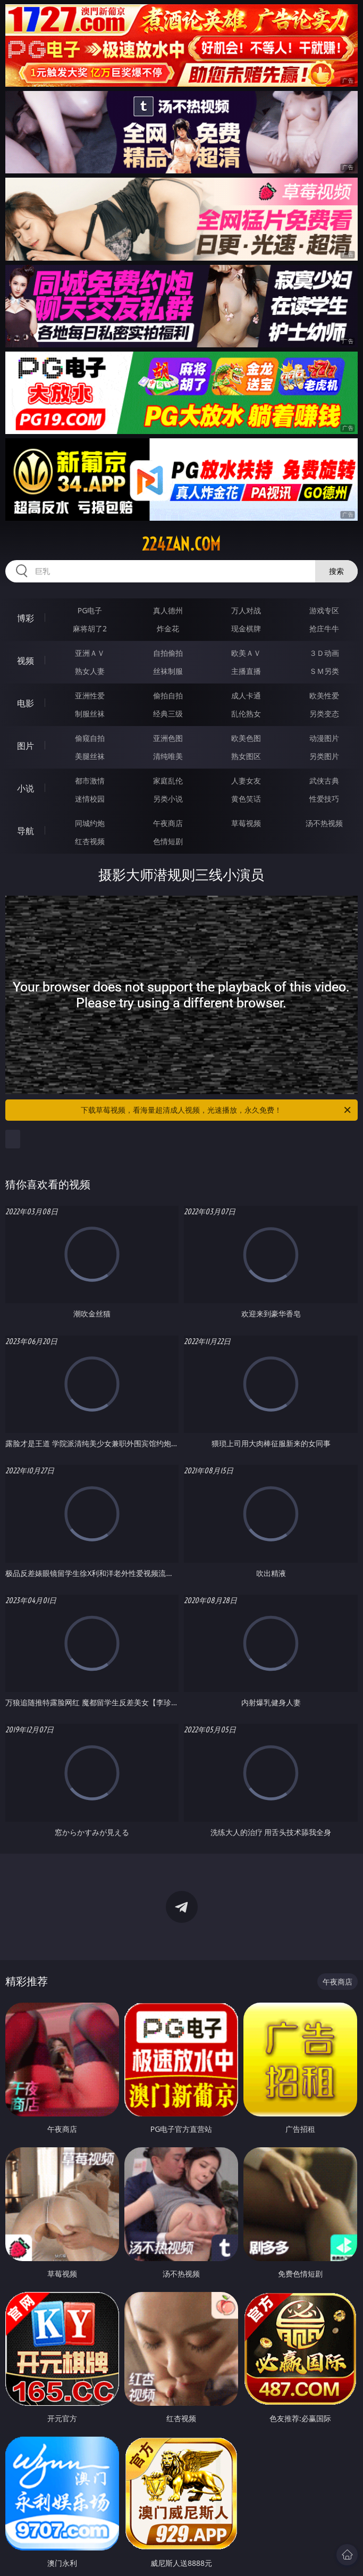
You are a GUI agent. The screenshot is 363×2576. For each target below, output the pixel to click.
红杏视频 (90, 841)
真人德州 (168, 610)
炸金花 (168, 628)
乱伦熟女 (246, 713)
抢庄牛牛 (324, 628)
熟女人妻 (90, 671)
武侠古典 (324, 781)
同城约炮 (90, 823)
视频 (25, 660)
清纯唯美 (168, 756)
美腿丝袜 (90, 756)
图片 (25, 746)
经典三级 (168, 713)
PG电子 (90, 610)
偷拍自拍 (168, 695)
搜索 (336, 571)
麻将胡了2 (90, 628)
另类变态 (324, 713)
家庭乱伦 (168, 781)
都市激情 (90, 781)
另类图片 (324, 756)
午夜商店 (168, 823)
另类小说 (168, 799)
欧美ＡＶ (246, 653)
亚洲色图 (168, 738)
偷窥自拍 (90, 738)
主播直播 (246, 671)
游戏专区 (324, 610)
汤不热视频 (324, 823)
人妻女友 (246, 781)
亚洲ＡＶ (90, 653)
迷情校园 (90, 799)
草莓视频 (246, 823)
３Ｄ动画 (324, 653)
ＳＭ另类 (324, 671)
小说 (25, 788)
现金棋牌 (246, 628)
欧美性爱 (324, 695)
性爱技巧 (324, 799)
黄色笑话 (246, 799)
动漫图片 (324, 738)
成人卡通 (246, 695)
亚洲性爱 (90, 695)
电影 (25, 703)
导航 (25, 831)
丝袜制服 (168, 671)
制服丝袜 (90, 713)
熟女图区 (246, 756)
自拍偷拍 (168, 653)
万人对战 (246, 610)
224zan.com (181, 544)
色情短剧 (168, 841)
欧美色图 (246, 738)
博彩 (25, 618)
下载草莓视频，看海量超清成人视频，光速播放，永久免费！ (216, 1110)
